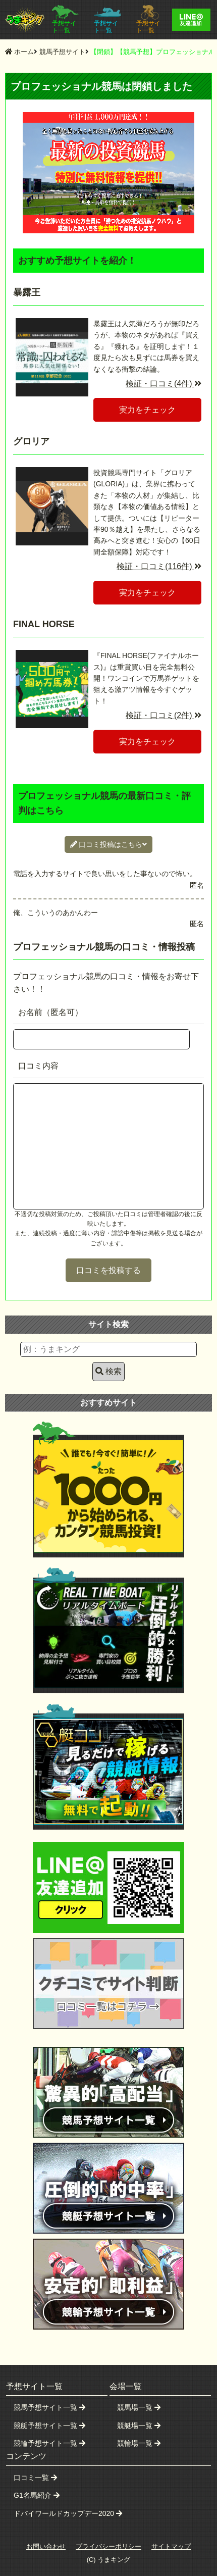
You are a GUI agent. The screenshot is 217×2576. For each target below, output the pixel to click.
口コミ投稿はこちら (108, 844)
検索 (108, 1371)
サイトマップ (171, 2546)
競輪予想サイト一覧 (49, 2443)
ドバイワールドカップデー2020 (68, 2513)
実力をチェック (147, 410)
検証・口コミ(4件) (163, 383)
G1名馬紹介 (37, 2495)
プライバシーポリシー (108, 2546)
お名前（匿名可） (50, 1012)
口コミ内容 (38, 1066)
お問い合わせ (46, 2546)
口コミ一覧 (35, 2477)
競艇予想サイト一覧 (49, 2425)
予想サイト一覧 (65, 19)
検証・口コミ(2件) (163, 715)
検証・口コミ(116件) (159, 566)
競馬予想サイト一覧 (49, 2407)
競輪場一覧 (138, 2443)
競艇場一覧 (138, 2425)
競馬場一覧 (138, 2407)
